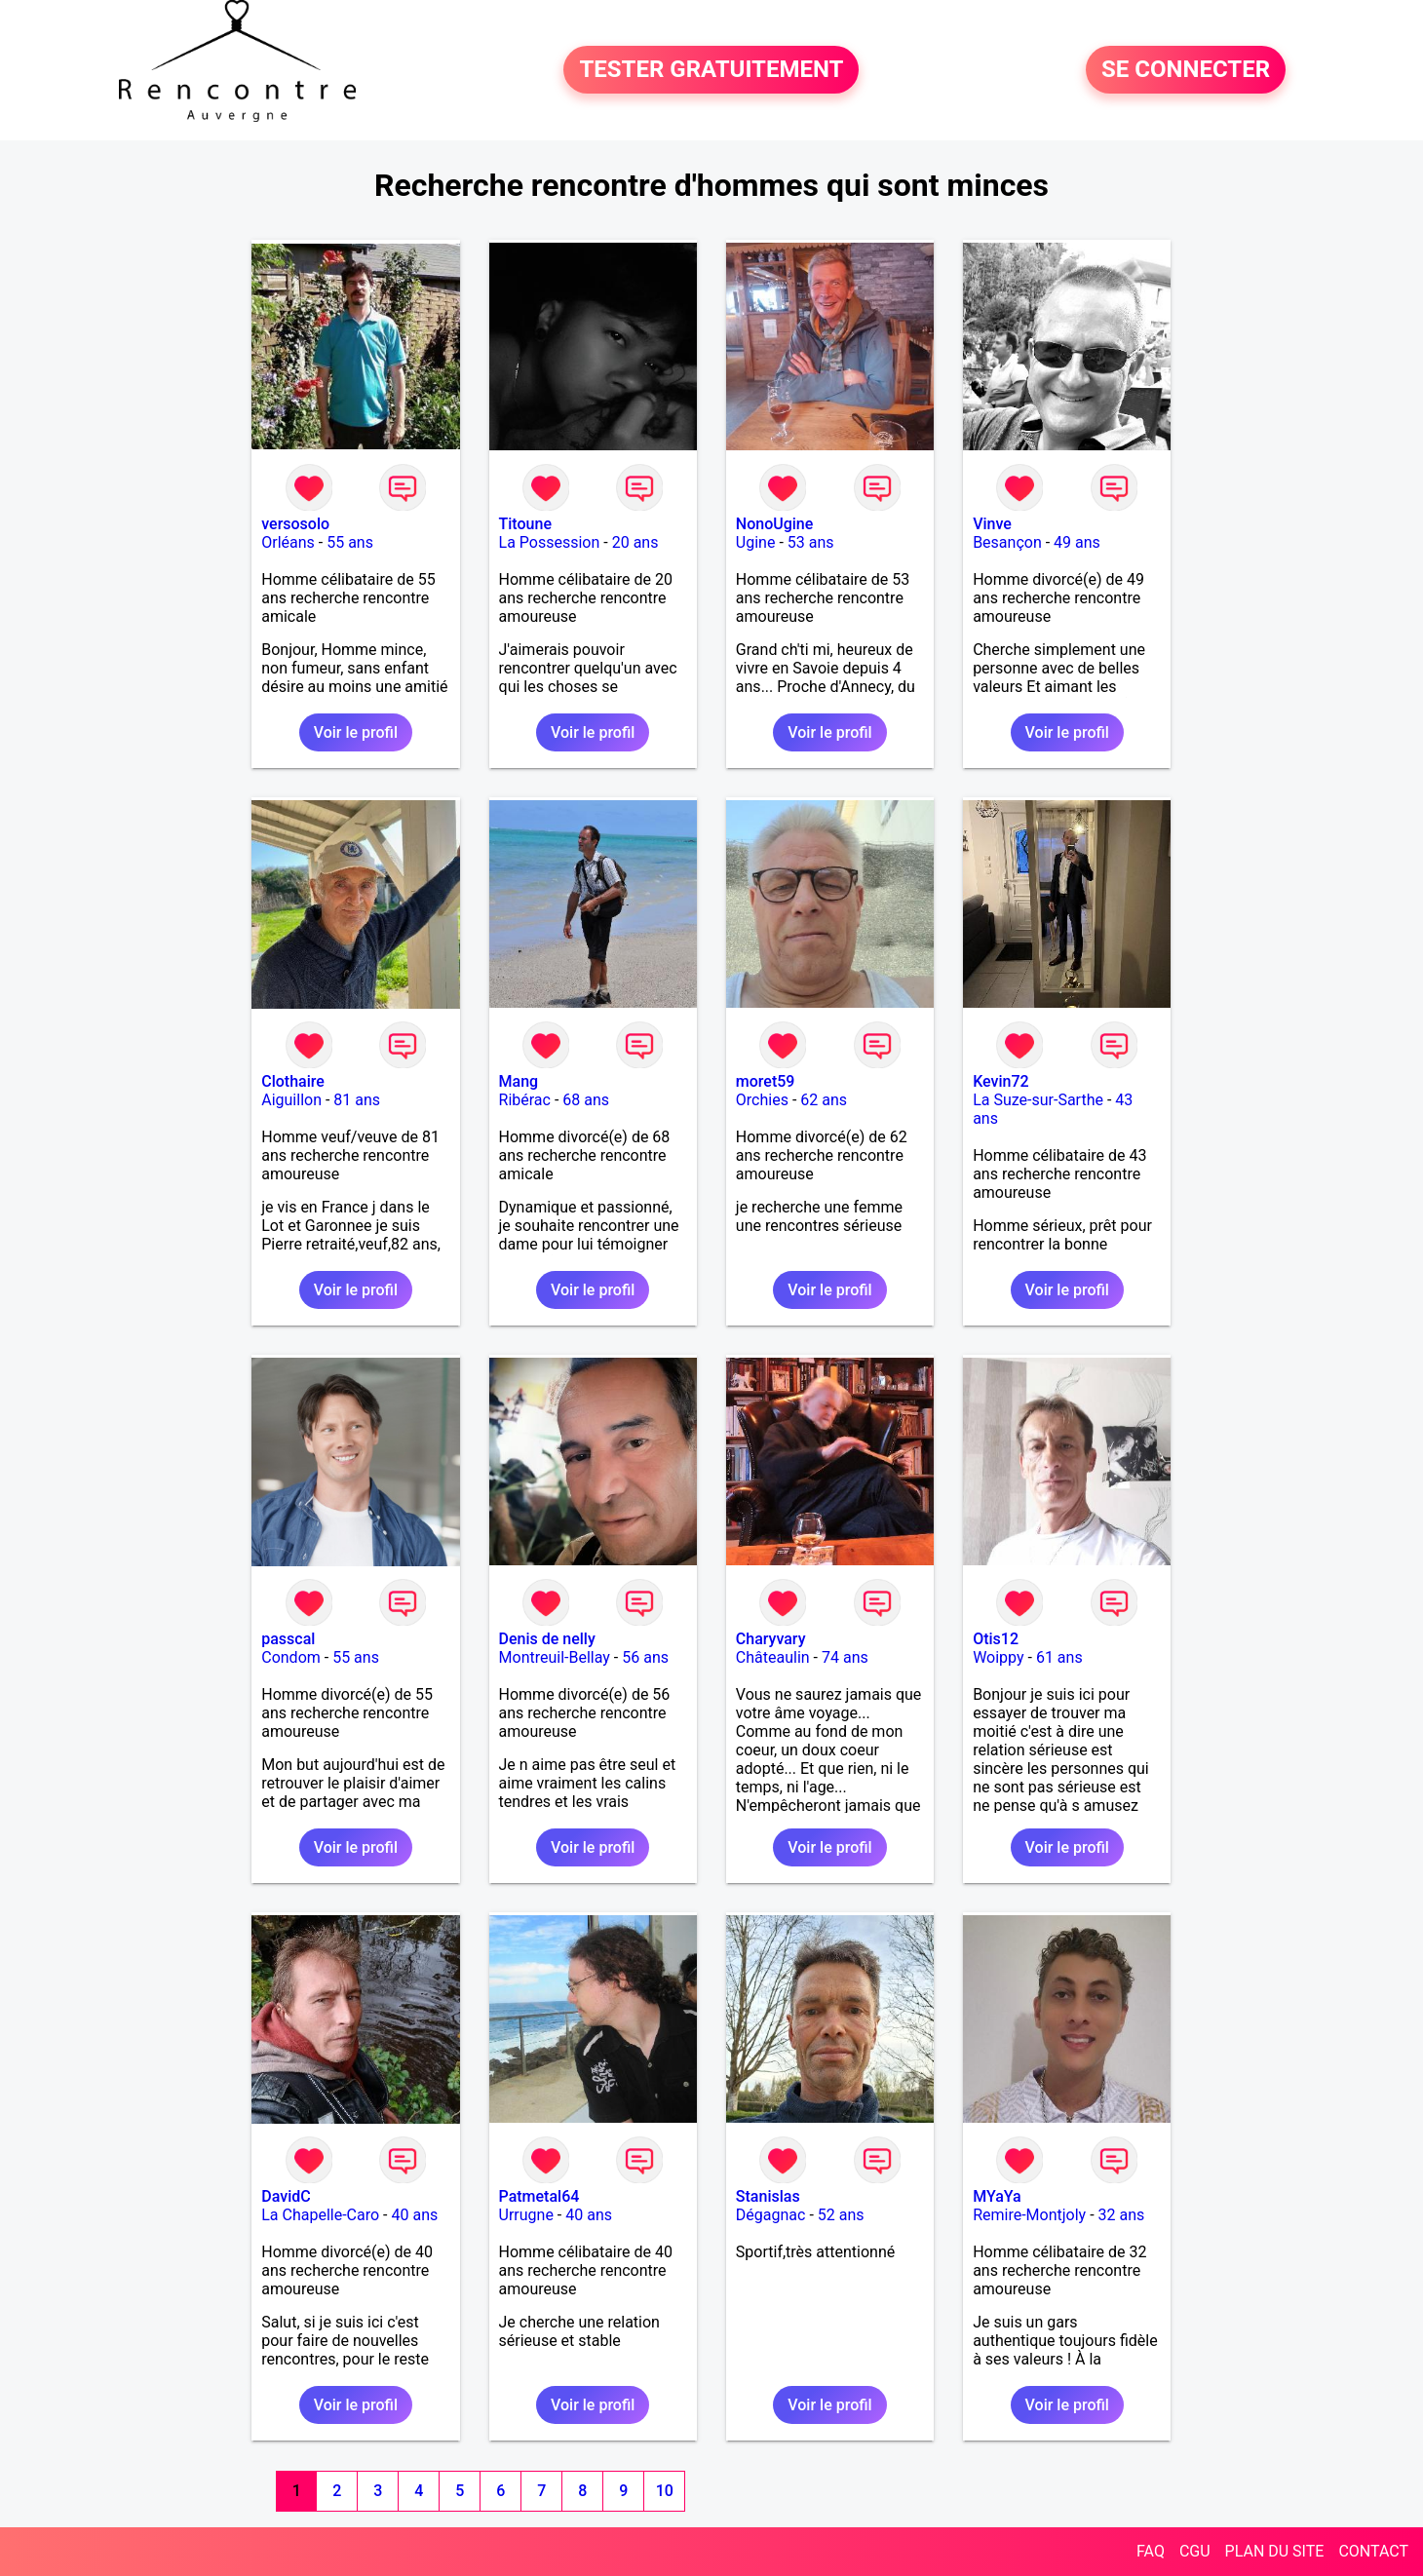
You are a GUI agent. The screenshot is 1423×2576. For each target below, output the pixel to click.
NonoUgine (775, 524)
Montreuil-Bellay (554, 1657)
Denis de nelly (547, 1639)
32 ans (1121, 2215)
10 (664, 2490)
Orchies (762, 1100)
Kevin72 (1000, 1081)
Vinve (992, 524)
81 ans (356, 1100)
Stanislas (768, 2196)
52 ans (841, 2215)
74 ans (845, 1657)
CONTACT (1373, 2551)
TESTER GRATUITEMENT (711, 70)
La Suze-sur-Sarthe (1038, 1100)
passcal (288, 1639)
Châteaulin (773, 1657)
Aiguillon (291, 1100)
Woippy (998, 1657)
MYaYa (997, 2196)
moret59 (765, 1081)
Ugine (756, 542)
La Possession (549, 542)
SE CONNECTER (1185, 70)
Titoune (525, 524)
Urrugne (526, 2215)
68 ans (585, 1100)
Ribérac (525, 1100)
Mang (519, 1081)
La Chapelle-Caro (320, 2215)
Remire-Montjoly (1029, 2215)
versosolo (295, 524)
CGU (1195, 2551)
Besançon (1007, 542)
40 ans (414, 2215)
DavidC (285, 2196)
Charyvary (771, 1639)
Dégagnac (771, 2215)
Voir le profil (356, 732)
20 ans (635, 542)
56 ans (645, 1657)
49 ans (1077, 542)
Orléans (288, 542)
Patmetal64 (539, 2196)
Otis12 (996, 1639)
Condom (291, 1657)
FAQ (1150, 2551)
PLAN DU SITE (1275, 2551)
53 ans (811, 542)
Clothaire (293, 1081)
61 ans (1059, 1657)
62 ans (823, 1100)
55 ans (350, 542)
